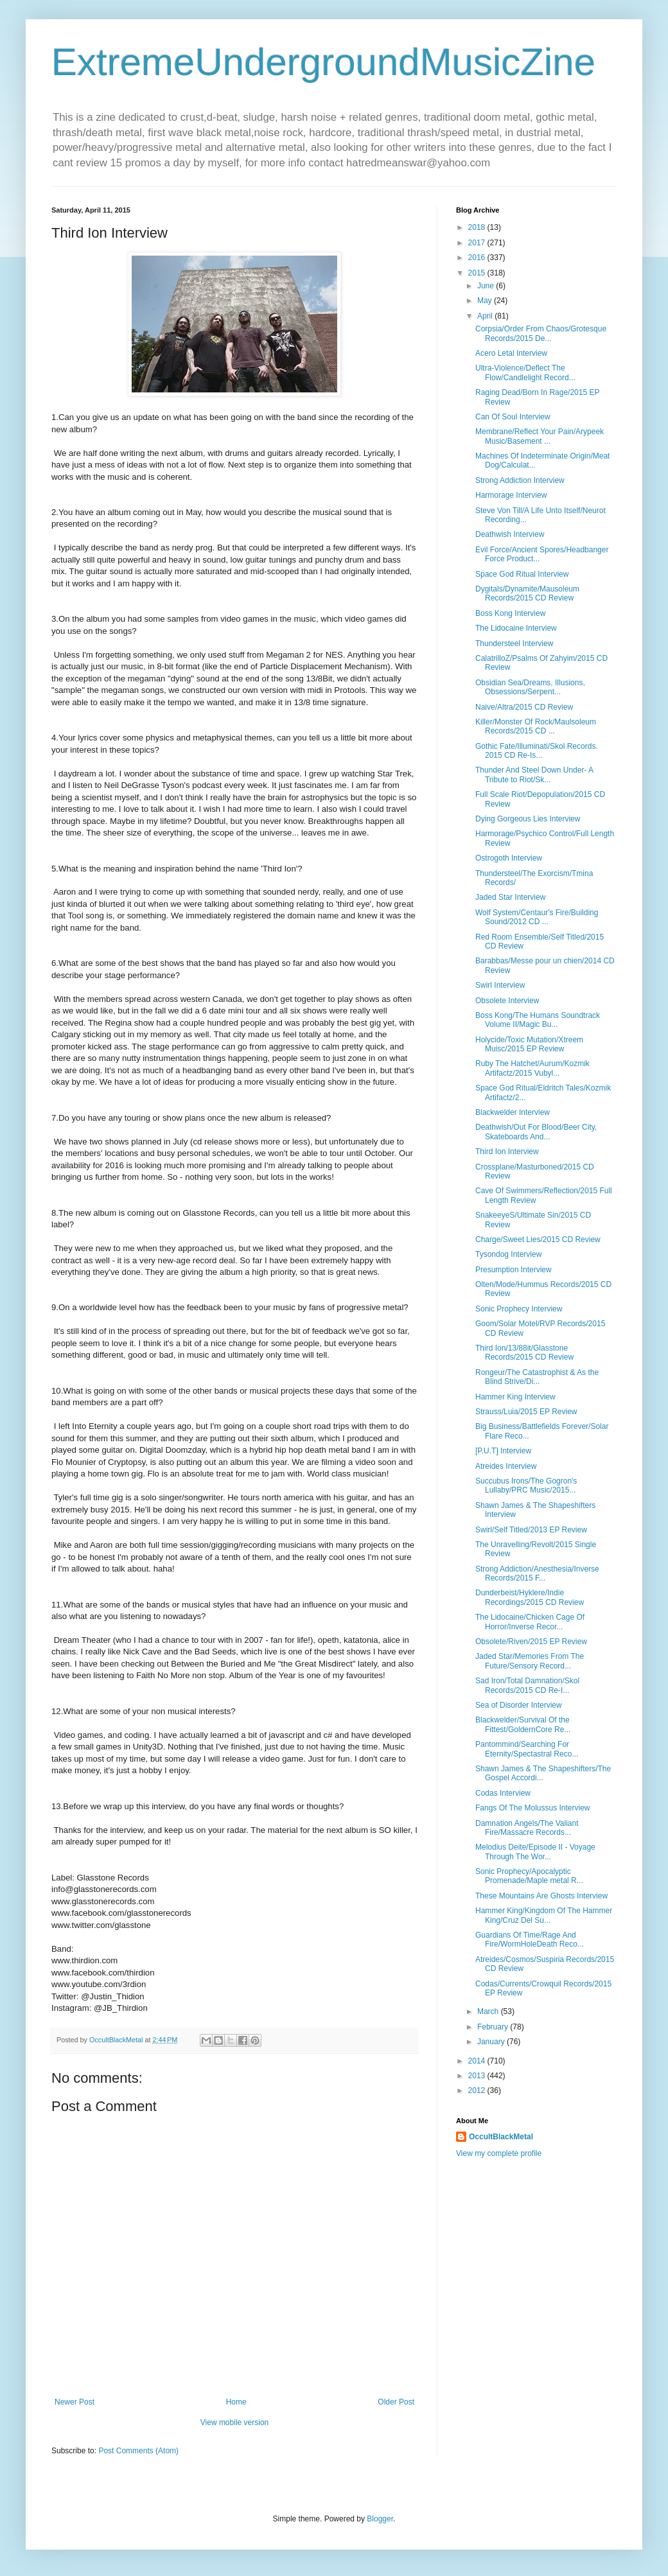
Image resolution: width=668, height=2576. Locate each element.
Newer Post (74, 2401)
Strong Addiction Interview (520, 480)
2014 (478, 2060)
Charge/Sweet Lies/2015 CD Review (538, 1239)
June (486, 285)
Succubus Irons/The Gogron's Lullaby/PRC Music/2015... (526, 1485)
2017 (478, 242)
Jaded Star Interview (510, 897)
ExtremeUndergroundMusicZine (323, 61)
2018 (478, 227)
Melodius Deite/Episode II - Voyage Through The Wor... (535, 1852)
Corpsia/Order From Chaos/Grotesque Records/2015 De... (540, 333)
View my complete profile (498, 2153)
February (493, 2026)
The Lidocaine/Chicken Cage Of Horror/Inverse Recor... (529, 1622)
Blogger (380, 2518)
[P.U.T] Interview (503, 1450)
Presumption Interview (513, 1269)
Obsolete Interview (507, 1000)
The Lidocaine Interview (516, 628)
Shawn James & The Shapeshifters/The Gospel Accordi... (543, 1773)
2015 (478, 272)
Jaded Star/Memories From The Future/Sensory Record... (529, 1661)
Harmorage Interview (511, 495)
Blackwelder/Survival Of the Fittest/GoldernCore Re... (522, 1724)
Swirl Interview (500, 985)
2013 (478, 2075)
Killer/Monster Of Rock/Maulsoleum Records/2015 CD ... (535, 726)
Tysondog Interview (508, 1254)
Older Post (396, 2401)
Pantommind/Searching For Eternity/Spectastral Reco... (526, 1749)
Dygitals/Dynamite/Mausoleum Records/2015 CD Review (527, 593)
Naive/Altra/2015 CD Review (524, 707)
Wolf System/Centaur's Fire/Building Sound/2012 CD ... (536, 917)
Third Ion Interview (507, 1151)
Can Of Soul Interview (512, 416)
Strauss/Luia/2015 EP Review (526, 1411)
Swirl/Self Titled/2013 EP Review (531, 1529)
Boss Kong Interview (510, 613)
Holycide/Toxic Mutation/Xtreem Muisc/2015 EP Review (529, 1044)
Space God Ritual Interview (521, 574)
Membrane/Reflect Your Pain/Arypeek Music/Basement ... (539, 436)
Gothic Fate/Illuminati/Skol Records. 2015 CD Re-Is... (536, 751)
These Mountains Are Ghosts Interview (541, 1895)
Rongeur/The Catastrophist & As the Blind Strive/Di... (537, 1377)
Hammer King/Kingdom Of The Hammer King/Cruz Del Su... (543, 1915)
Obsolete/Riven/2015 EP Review (531, 1641)
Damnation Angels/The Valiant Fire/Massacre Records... (527, 1828)
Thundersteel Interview (514, 643)
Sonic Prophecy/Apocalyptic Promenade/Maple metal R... (529, 1876)
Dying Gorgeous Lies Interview (527, 818)
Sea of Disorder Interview (518, 1705)
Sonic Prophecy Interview (518, 1308)
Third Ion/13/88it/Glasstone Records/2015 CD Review (524, 1353)
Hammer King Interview (515, 1396)
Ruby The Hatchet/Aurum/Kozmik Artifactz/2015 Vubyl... (532, 1068)
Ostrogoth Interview (508, 858)
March (489, 2011)
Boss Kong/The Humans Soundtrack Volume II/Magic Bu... (537, 1020)
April (486, 315)
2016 (478, 257)
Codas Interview (503, 1793)
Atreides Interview (505, 1466)
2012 (478, 2090)
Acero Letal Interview (511, 353)
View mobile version (234, 2422)
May (485, 300)
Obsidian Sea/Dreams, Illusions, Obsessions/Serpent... (530, 687)
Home (236, 2401)
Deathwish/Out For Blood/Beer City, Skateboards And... (536, 1132)
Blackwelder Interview (512, 1112)
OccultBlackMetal (501, 2136)
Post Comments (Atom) (138, 2450)
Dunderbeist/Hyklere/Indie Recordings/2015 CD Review (529, 1597)
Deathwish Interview (509, 534)
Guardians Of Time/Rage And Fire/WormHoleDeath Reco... (529, 1940)
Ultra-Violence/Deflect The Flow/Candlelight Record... (525, 372)
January (492, 2041)
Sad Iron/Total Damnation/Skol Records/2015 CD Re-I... (527, 1685)
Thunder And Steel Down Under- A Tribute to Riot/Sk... (534, 775)
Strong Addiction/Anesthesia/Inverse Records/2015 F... (537, 1573)
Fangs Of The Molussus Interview (532, 1807)
